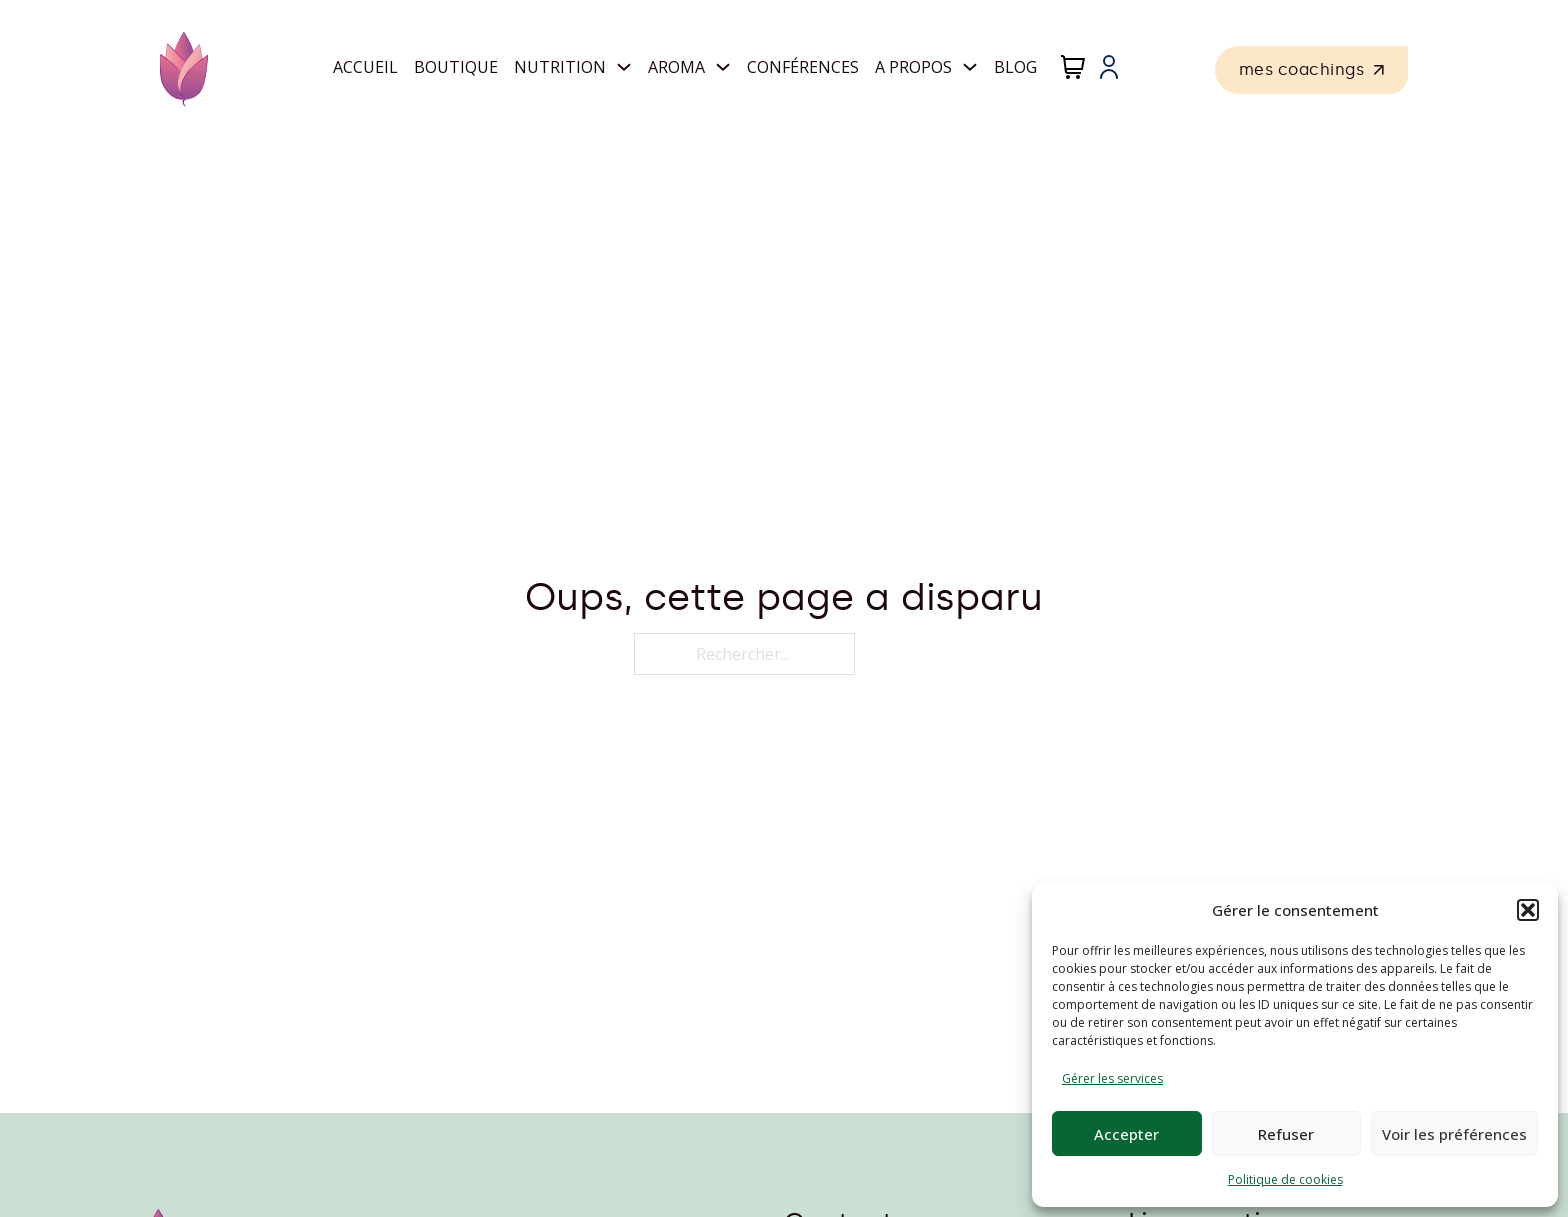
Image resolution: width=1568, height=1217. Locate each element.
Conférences (803, 67)
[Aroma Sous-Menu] (723, 67)
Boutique (456, 67)
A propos (913, 67)
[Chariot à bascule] (1073, 67)
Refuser (1286, 1134)
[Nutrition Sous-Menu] (624, 67)
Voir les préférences (1454, 1134)
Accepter (1126, 1134)
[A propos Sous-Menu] (970, 67)
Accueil (365, 67)
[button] (1528, 910)
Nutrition (560, 67)
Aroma (676, 67)
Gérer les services (1112, 1078)
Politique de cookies (1285, 1179)
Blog (1015, 67)
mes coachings (1312, 69)
